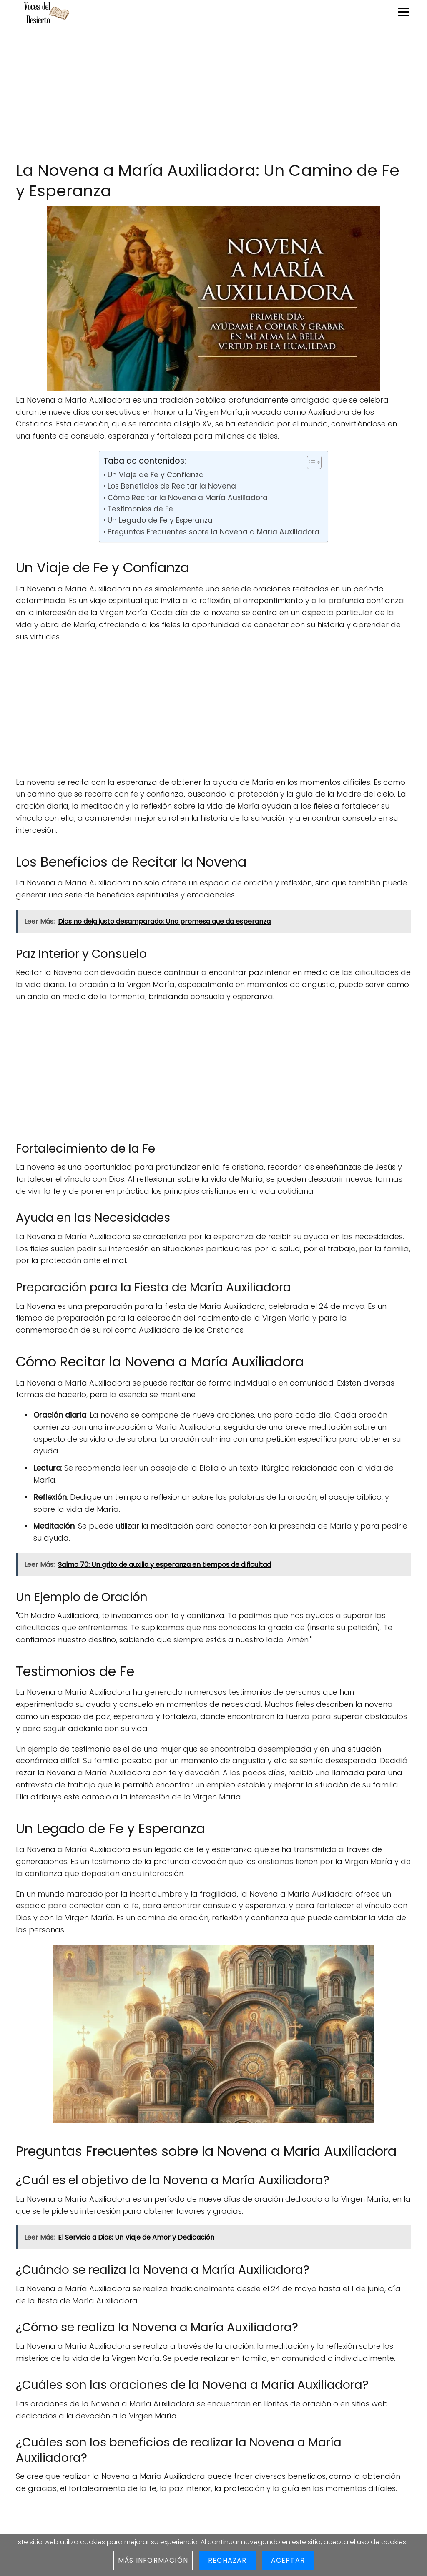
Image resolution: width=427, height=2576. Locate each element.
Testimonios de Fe (140, 509)
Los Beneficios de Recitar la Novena (172, 486)
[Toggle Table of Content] (310, 462)
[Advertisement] (213, 93)
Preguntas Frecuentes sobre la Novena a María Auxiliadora (213, 532)
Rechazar (227, 2560)
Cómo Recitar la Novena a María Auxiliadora (188, 498)
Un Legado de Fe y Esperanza (160, 520)
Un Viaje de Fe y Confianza (156, 475)
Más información (153, 2560)
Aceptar (288, 2560)
